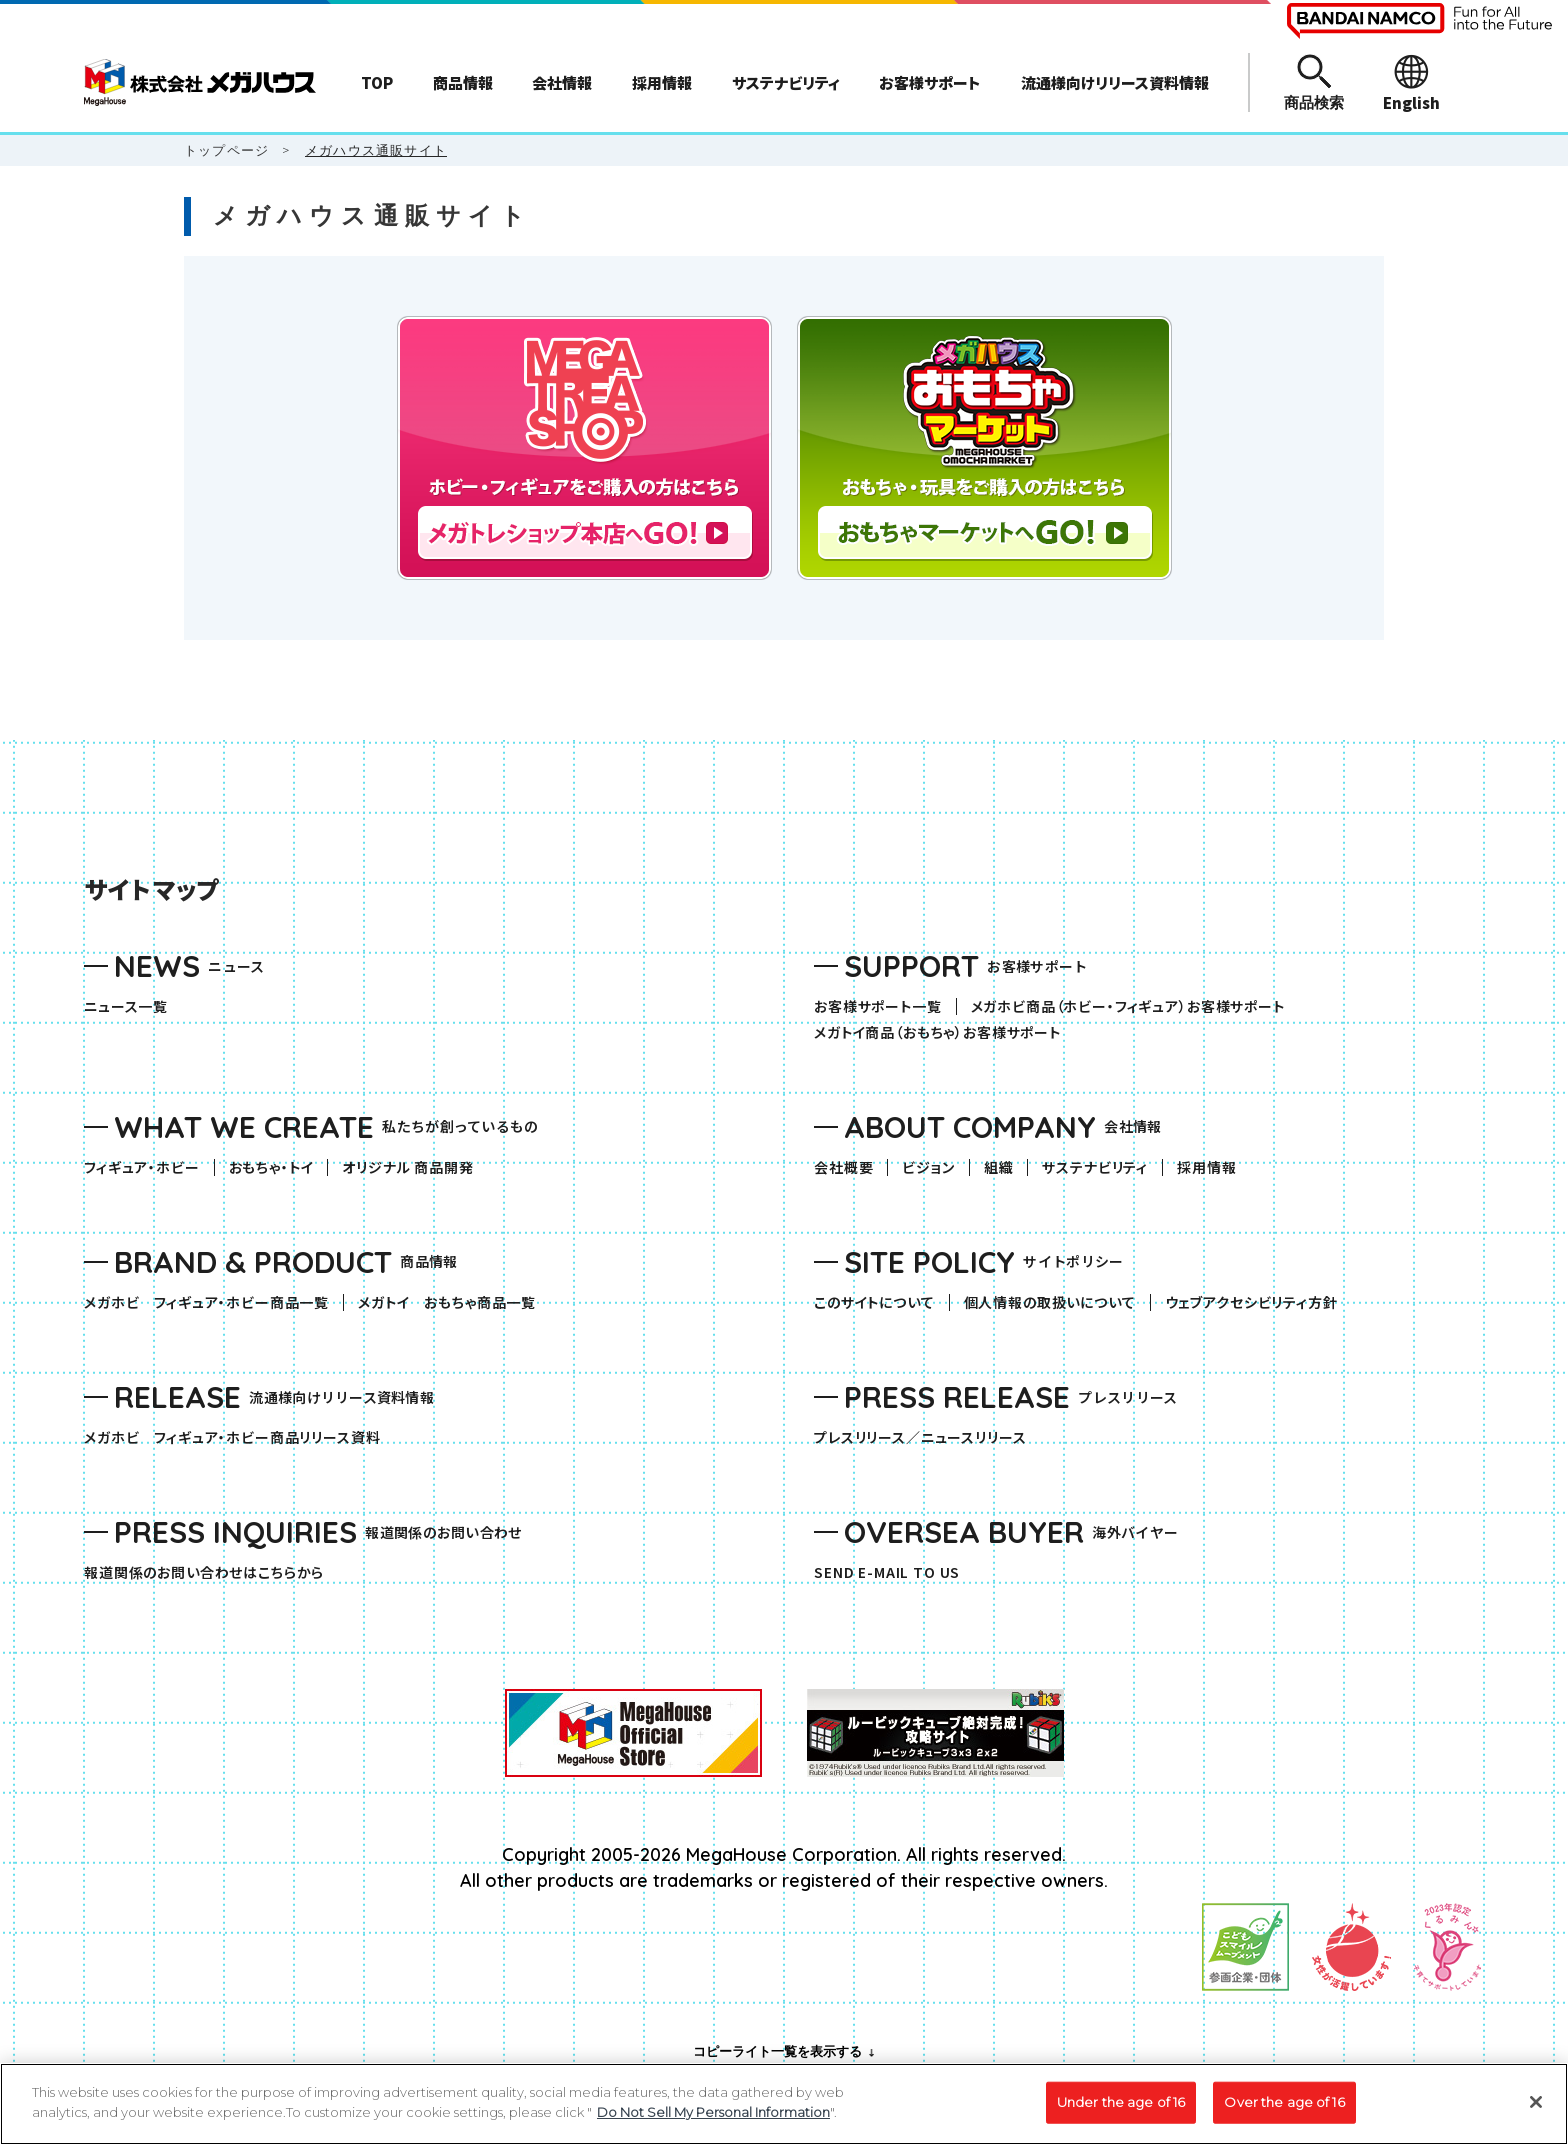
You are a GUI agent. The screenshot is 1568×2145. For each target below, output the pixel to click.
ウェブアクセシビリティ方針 (1251, 1302)
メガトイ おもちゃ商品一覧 (454, 1302)
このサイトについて (874, 1302)
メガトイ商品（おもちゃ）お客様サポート (944, 1032)
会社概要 (843, 1167)
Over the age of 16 (1284, 2111)
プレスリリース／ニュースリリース (920, 1437)
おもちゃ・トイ (278, 1167)
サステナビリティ (1095, 1167)
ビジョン (928, 1167)
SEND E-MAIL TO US (887, 1572)
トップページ (226, 150)
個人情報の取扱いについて (1050, 1302)
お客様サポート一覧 (878, 1006)
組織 (999, 1167)
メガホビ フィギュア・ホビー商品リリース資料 (239, 1437)
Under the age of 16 (1121, 2111)
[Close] (1536, 2111)
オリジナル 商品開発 (407, 1167)
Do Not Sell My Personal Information (713, 2121)
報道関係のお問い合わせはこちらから (204, 1572)
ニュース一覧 (126, 1006)
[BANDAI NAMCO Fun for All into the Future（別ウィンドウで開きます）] (1419, 21)
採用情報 (1206, 1167)
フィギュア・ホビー (149, 1167)
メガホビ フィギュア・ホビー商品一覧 (213, 1302)
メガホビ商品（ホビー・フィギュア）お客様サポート (1135, 1006)
